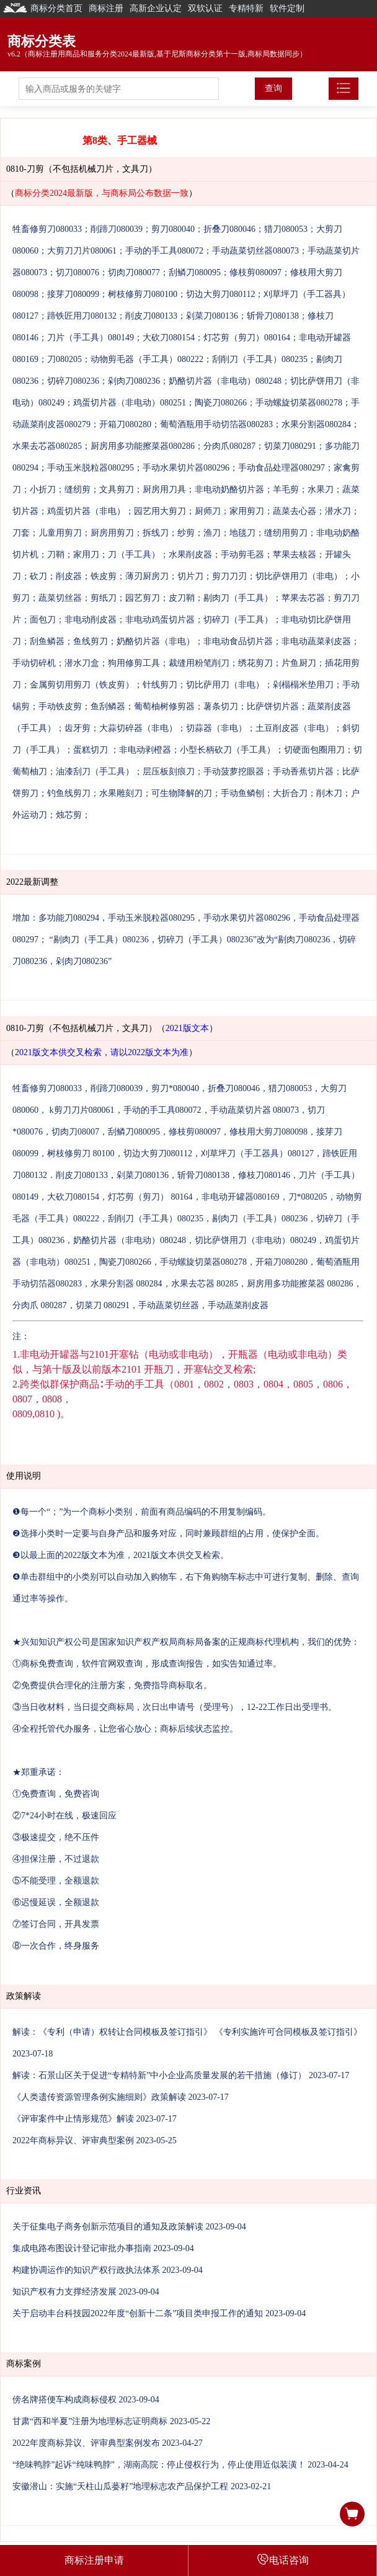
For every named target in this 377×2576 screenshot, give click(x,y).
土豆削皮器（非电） (294, 728)
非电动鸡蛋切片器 (160, 619)
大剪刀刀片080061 (82, 250)
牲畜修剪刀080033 (47, 229)
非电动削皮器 (90, 619)
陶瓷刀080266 (221, 402)
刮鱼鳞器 (47, 641)
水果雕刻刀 (121, 793)
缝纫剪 (77, 489)
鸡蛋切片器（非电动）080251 (129, 402)
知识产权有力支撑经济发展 (64, 2291)
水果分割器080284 (316, 424)
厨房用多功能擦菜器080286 (143, 446)
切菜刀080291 (290, 446)
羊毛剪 (286, 489)
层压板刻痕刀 (169, 771)
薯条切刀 (220, 706)
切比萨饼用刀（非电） (298, 576)
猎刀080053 (286, 229)
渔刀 (212, 533)
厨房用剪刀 (112, 533)
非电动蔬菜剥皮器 (316, 641)
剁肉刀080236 (134, 381)
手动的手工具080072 (164, 250)
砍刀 (38, 576)
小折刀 (43, 489)
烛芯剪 (69, 815)
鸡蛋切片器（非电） (86, 511)
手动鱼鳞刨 (242, 793)
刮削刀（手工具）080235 (260, 359)
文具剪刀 (116, 489)
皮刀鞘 (182, 598)
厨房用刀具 (164, 489)
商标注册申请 (94, 2560)
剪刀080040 (173, 229)
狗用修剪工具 (134, 663)
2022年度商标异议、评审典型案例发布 (86, 2443)
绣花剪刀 (255, 663)
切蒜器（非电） (216, 728)
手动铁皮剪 (60, 706)
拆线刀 (156, 533)
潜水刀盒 (81, 663)
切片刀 (190, 576)
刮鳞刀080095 (195, 272)
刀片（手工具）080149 (90, 337)
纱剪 (186, 533)
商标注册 (106, 8)
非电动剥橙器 (145, 750)
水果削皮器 (190, 554)
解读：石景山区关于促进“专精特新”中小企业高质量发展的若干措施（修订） (159, 2075)
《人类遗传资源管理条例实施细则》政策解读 (99, 2097)
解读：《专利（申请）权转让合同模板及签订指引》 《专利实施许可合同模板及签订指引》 (187, 2032)
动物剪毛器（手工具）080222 (147, 359)
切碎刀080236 (73, 381)
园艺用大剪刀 (160, 511)
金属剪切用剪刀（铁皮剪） (82, 684)
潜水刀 (338, 511)
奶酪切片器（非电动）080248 (225, 381)
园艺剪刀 (142, 598)
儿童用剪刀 (60, 533)
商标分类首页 (42, 8)
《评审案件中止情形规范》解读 (73, 2118)
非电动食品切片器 (238, 641)
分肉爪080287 (229, 446)
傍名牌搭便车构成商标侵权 (64, 2399)
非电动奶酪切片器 (229, 489)
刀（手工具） (134, 554)
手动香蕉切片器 (303, 771)
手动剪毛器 (242, 554)
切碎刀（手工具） (238, 619)
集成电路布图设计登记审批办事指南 (81, 2248)
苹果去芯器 (303, 598)
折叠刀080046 (229, 229)
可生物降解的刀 (181, 793)
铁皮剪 (104, 576)
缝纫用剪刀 (286, 533)
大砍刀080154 (169, 337)
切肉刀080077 (134, 272)
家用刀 (86, 554)
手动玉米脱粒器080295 (90, 467)
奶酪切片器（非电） (156, 641)
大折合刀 (290, 793)
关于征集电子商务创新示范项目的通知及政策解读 (107, 2226)
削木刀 (329, 793)
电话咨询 (283, 2559)
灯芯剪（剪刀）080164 (246, 337)
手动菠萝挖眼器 (233, 771)
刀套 (21, 533)
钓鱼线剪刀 (69, 793)
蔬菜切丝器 (60, 598)
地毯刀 (242, 533)
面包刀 (43, 619)
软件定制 (287, 8)
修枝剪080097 (255, 272)
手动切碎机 (34, 663)
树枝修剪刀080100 (142, 294)
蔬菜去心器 (294, 511)
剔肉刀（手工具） (238, 598)
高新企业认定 (156, 8)
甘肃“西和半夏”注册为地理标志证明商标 (89, 2421)
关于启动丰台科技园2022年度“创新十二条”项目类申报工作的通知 (137, 2313)
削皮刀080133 (151, 316)
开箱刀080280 (125, 424)
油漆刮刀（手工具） (95, 771)
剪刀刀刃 (229, 576)
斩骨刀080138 (273, 316)
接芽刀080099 (73, 294)
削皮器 (69, 576)
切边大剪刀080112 (220, 294)
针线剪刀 (160, 684)
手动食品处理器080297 (281, 467)
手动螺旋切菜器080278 (298, 402)
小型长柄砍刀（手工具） (227, 750)
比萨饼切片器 (273, 706)
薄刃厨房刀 (147, 576)
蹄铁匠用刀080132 (82, 316)
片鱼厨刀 (299, 663)
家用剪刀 (246, 511)
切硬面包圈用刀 (314, 750)
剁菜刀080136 (212, 316)
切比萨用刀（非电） (225, 684)
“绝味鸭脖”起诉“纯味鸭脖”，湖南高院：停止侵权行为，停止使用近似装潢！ (159, 2464)
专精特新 (246, 8)
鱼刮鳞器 (108, 706)
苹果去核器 (294, 554)
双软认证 (205, 8)
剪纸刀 (104, 598)
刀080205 (64, 359)
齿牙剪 (77, 728)
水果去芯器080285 (47, 446)
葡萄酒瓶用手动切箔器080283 (216, 424)
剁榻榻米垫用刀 (303, 684)
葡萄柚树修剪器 (164, 706)
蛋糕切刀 (91, 750)
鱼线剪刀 (90, 641)
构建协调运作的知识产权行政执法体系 (86, 2270)
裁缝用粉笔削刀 (199, 663)
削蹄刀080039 (117, 229)
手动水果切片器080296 (186, 467)
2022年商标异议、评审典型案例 (73, 2140)
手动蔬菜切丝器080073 (255, 250)
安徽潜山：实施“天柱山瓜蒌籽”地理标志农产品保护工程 (120, 2486)
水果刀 (321, 489)
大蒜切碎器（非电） (138, 728)
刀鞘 (55, 554)
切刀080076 (77, 272)
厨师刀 (208, 511)
